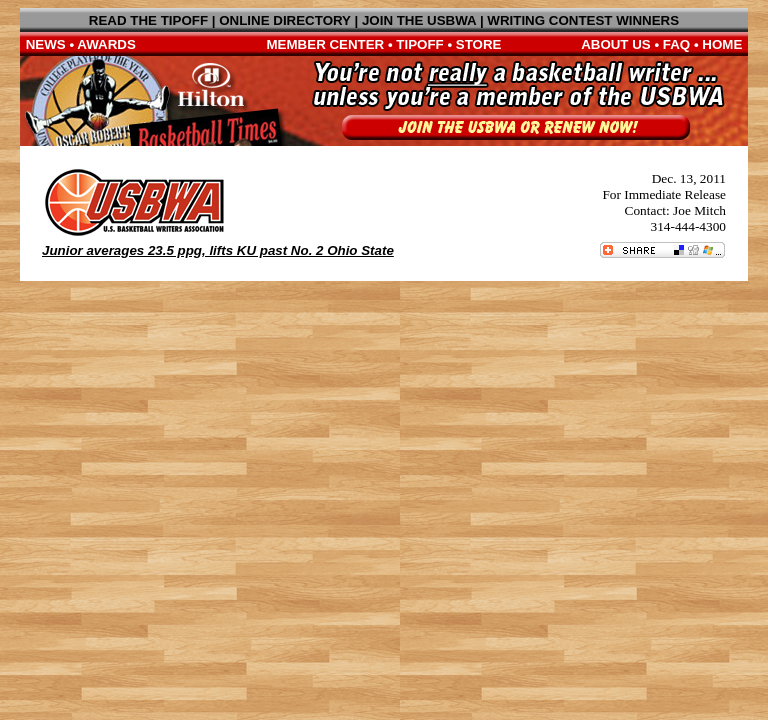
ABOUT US (616, 44)
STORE (479, 44)
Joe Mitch (699, 210)
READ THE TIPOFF (148, 20)
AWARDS (106, 44)
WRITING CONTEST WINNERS (583, 20)
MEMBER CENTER (326, 44)
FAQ (676, 44)
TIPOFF (419, 44)
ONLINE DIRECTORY (285, 20)
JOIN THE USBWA (419, 20)
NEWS (46, 44)
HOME (722, 44)
